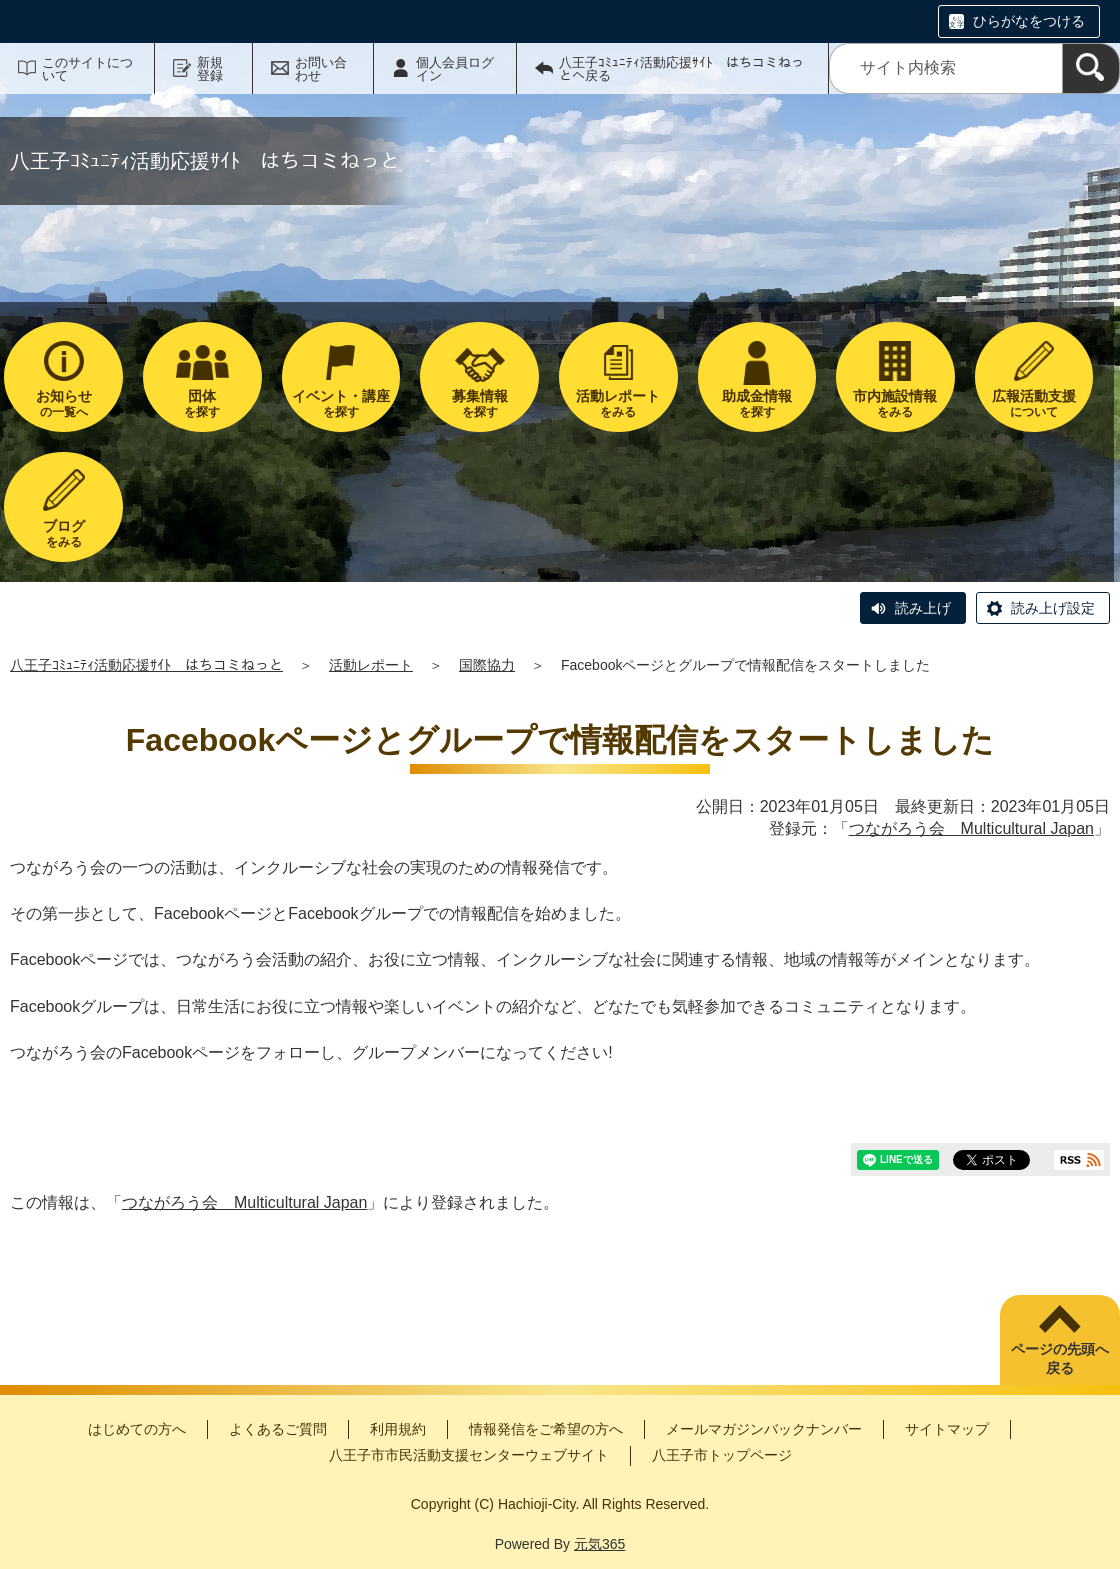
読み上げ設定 (1053, 608)
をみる (618, 403)
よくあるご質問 (278, 1429)
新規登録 (210, 69)
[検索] (1091, 68)
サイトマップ (947, 1429)
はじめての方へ (137, 1429)
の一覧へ (63, 403)
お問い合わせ (321, 69)
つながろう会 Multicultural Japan (971, 828)
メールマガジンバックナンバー (764, 1429)
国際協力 (487, 665)
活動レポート (371, 665)
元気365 (599, 1544)
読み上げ (923, 608)
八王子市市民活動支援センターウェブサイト (469, 1455)
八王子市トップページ (722, 1455)
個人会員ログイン (455, 69)
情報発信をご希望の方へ (546, 1429)
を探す (202, 403)
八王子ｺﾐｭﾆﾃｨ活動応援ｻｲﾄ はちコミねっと (146, 665)
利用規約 (398, 1429)
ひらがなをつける (1029, 21)
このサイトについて (87, 69)
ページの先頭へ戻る (1060, 1359)
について (1034, 403)
